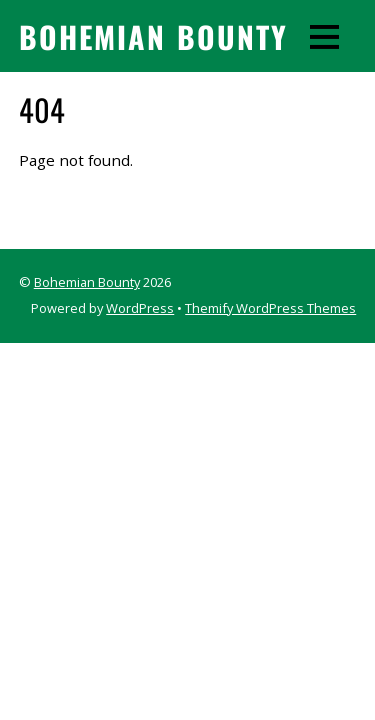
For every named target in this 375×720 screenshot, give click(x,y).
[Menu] (324, 36)
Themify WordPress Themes (270, 308)
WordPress (140, 308)
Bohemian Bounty (87, 282)
